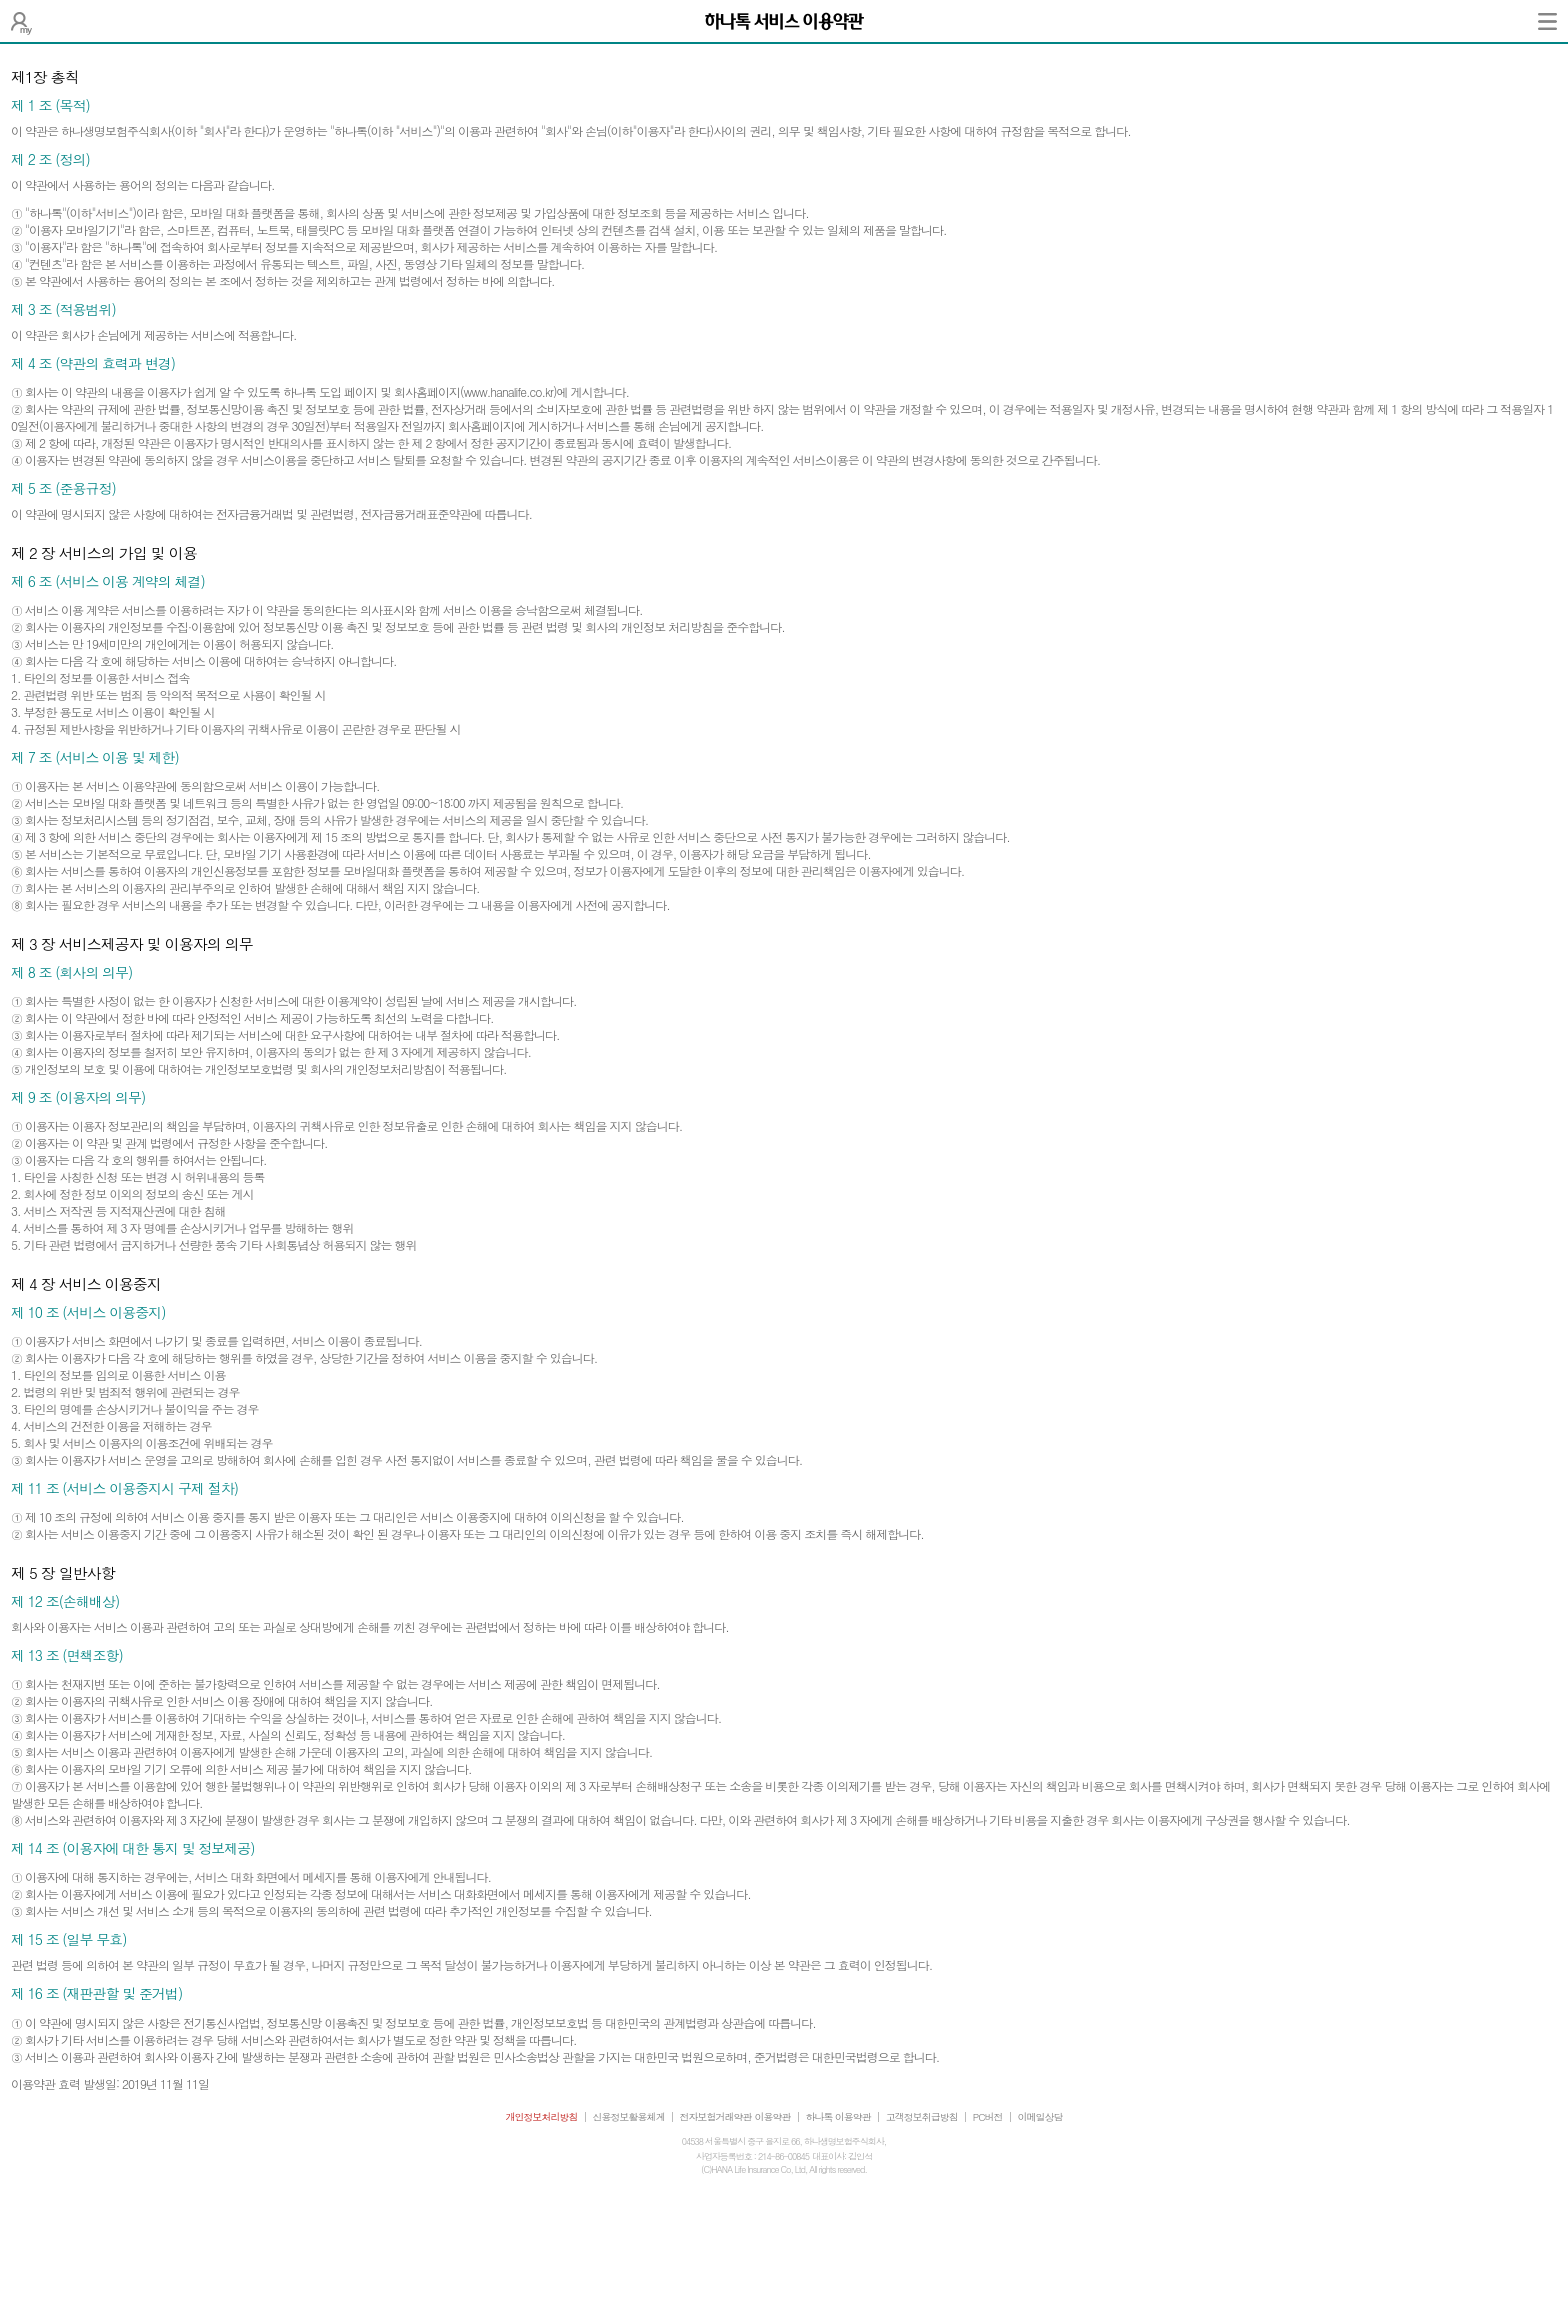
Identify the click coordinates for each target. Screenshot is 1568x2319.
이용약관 (773, 2117)
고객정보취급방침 (922, 2117)
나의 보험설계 (21, 21)
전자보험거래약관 (716, 2117)
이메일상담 (1040, 2117)
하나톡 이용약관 (838, 2117)
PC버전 (988, 2117)
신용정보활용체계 (629, 2117)
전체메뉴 (1547, 21)
